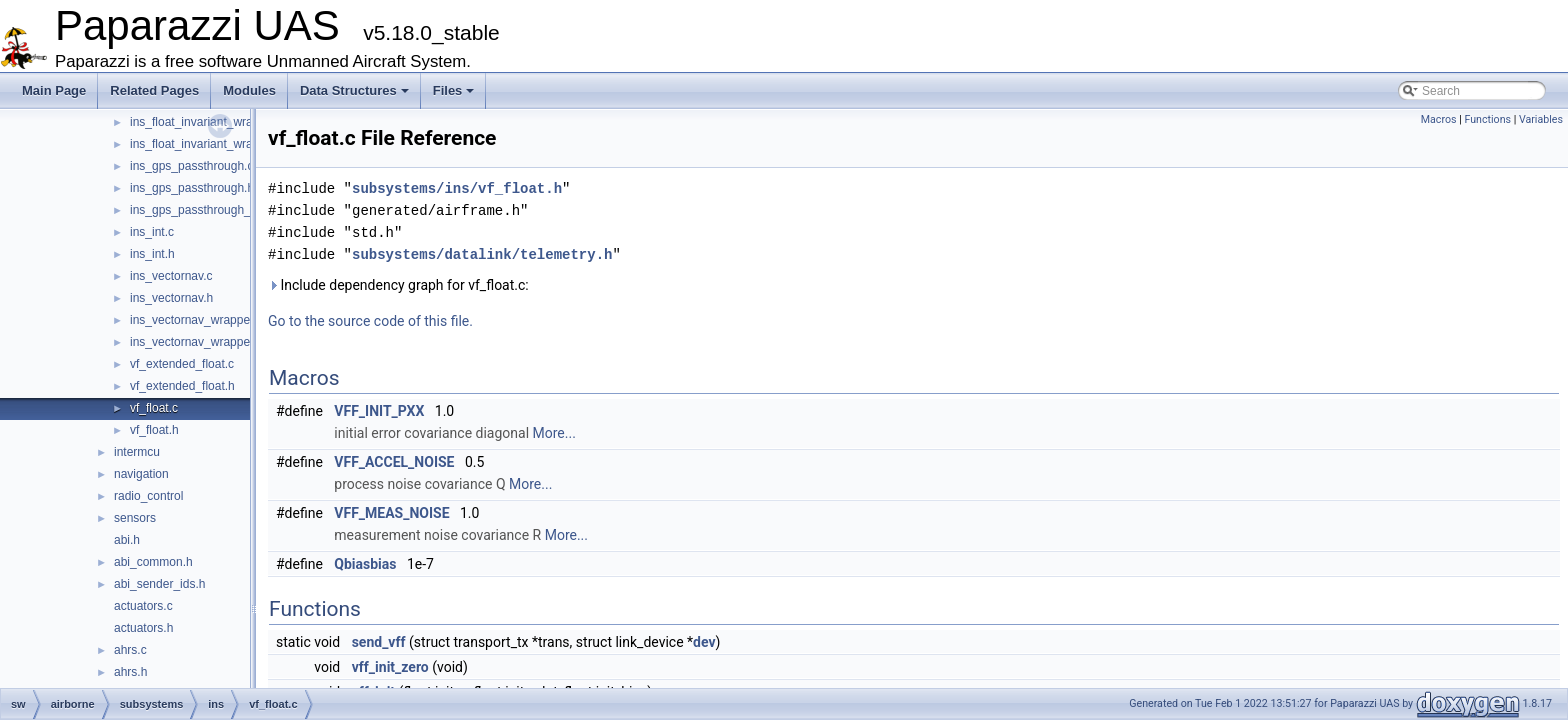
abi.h (127, 540)
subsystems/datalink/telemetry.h (482, 254)
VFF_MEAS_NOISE (391, 513)
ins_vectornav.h (171, 298)
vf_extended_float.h (182, 386)
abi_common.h (153, 562)
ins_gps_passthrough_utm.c (205, 210)
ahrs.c (130, 650)
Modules (249, 90)
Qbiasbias (365, 564)
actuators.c (143, 606)
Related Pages (154, 90)
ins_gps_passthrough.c (191, 166)
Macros (1439, 119)
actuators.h (143, 628)
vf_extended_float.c (182, 364)
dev (704, 642)
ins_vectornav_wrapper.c (196, 320)
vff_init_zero (390, 667)
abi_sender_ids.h (159, 584)
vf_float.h (154, 430)
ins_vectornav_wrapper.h (196, 342)
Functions (1487, 119)
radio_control (148, 496)
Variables (1541, 119)
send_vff (379, 642)
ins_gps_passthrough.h (192, 188)
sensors (135, 518)
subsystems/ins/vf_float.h (457, 188)
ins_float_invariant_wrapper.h (208, 144)
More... (554, 433)
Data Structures (354, 90)
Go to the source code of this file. (370, 321)
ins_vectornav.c (171, 276)
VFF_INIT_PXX (379, 411)
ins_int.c (152, 232)
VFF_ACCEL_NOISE (394, 462)
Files (454, 90)
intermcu (137, 452)
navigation (141, 474)
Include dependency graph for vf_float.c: (398, 285)
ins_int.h (152, 254)
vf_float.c (154, 408)
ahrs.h (130, 672)
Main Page (54, 90)
